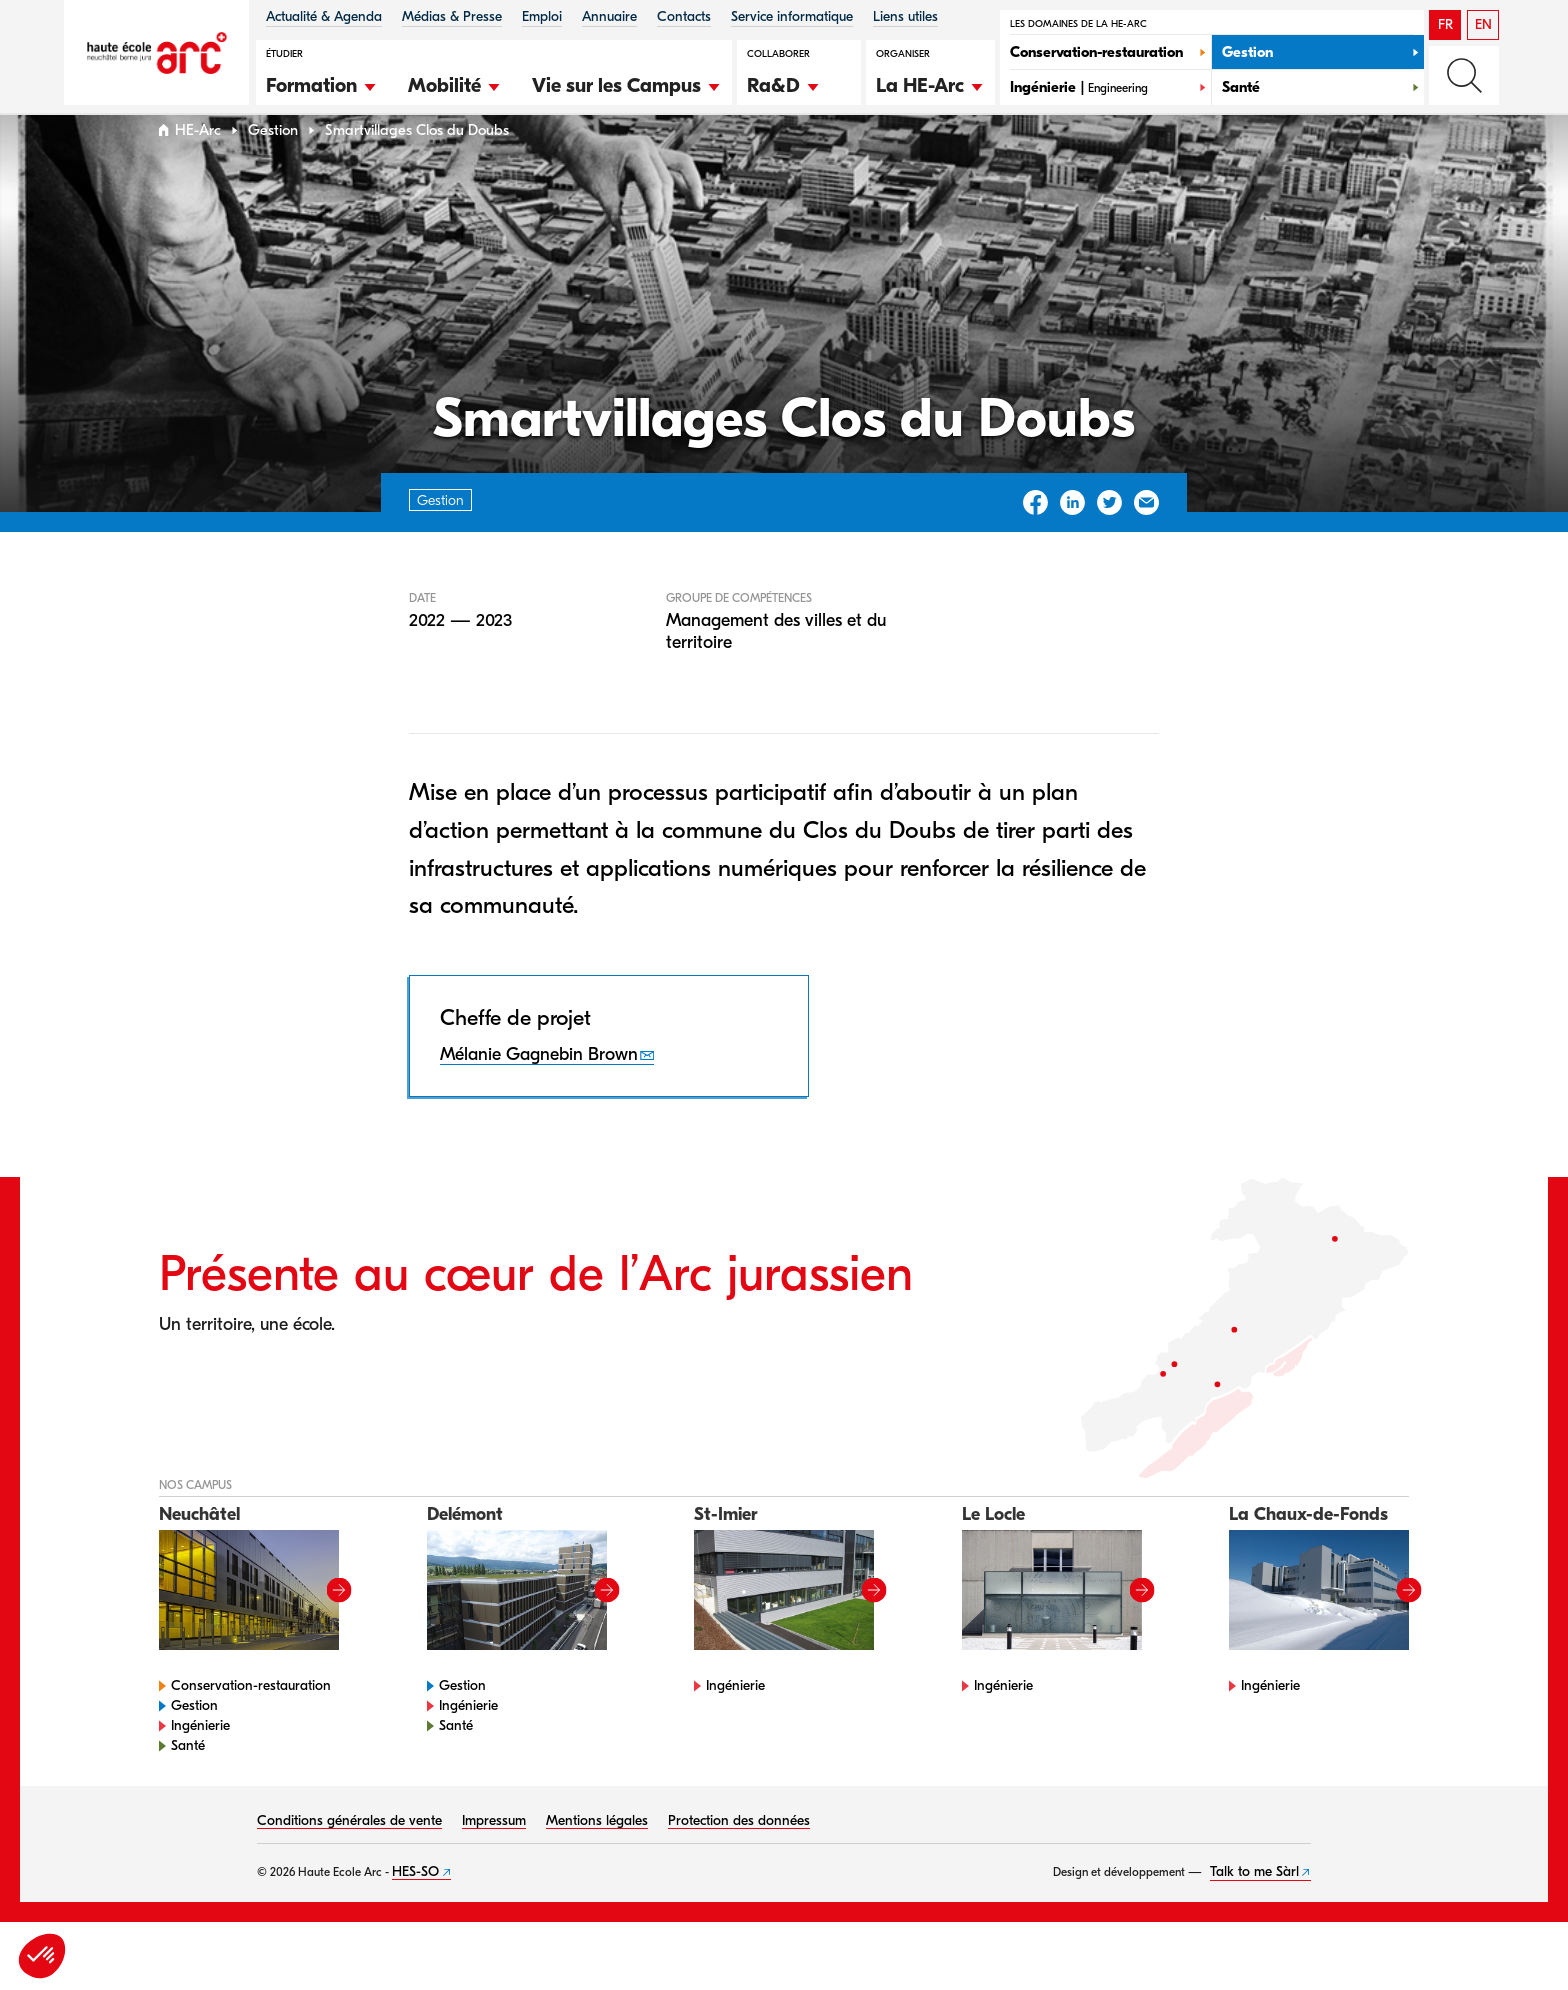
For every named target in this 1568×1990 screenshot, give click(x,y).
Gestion (273, 168)
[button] (322, 83)
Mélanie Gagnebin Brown (539, 1092)
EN (1483, 24)
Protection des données (739, 1858)
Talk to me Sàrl (1254, 1909)
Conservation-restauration (251, 1723)
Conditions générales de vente (349, 1858)
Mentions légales (597, 1858)
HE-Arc (198, 168)
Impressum (494, 1858)
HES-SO (415, 1909)
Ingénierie (200, 1763)
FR (1445, 24)
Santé (188, 1783)
